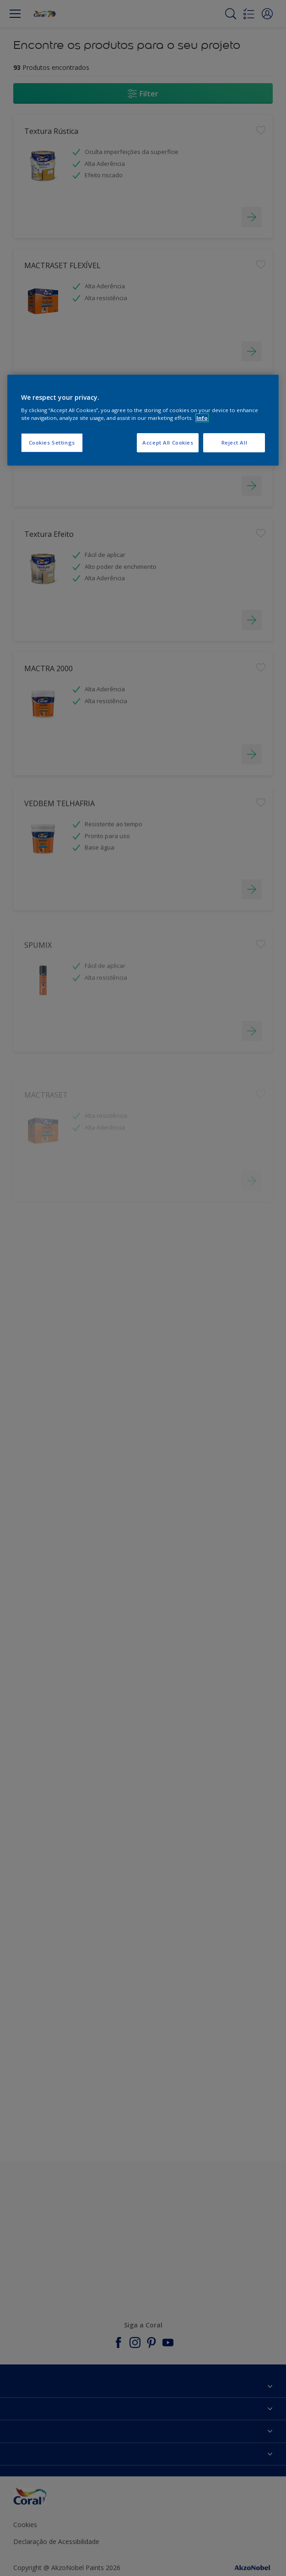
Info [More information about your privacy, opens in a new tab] (202, 417)
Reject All (234, 442)
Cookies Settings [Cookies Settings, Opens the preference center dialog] (52, 442)
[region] (143, 420)
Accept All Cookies (167, 442)
